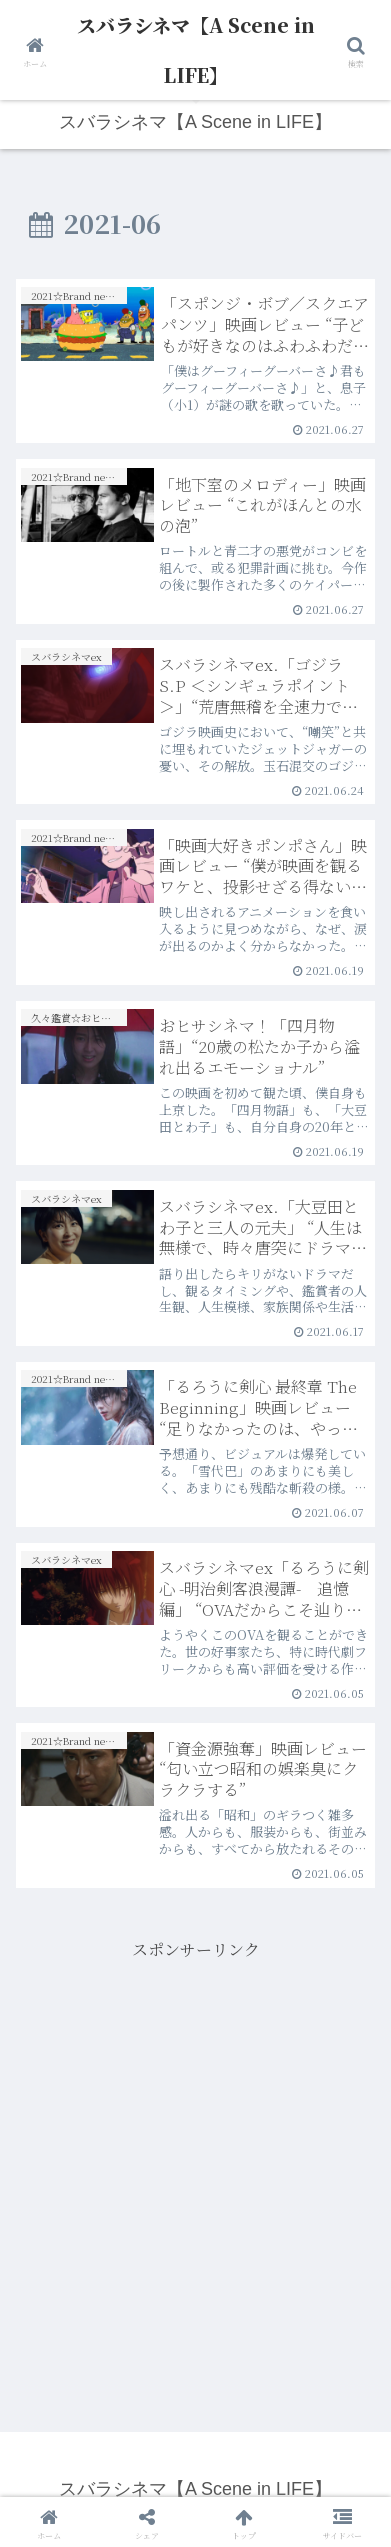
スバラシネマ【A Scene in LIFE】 (196, 49)
